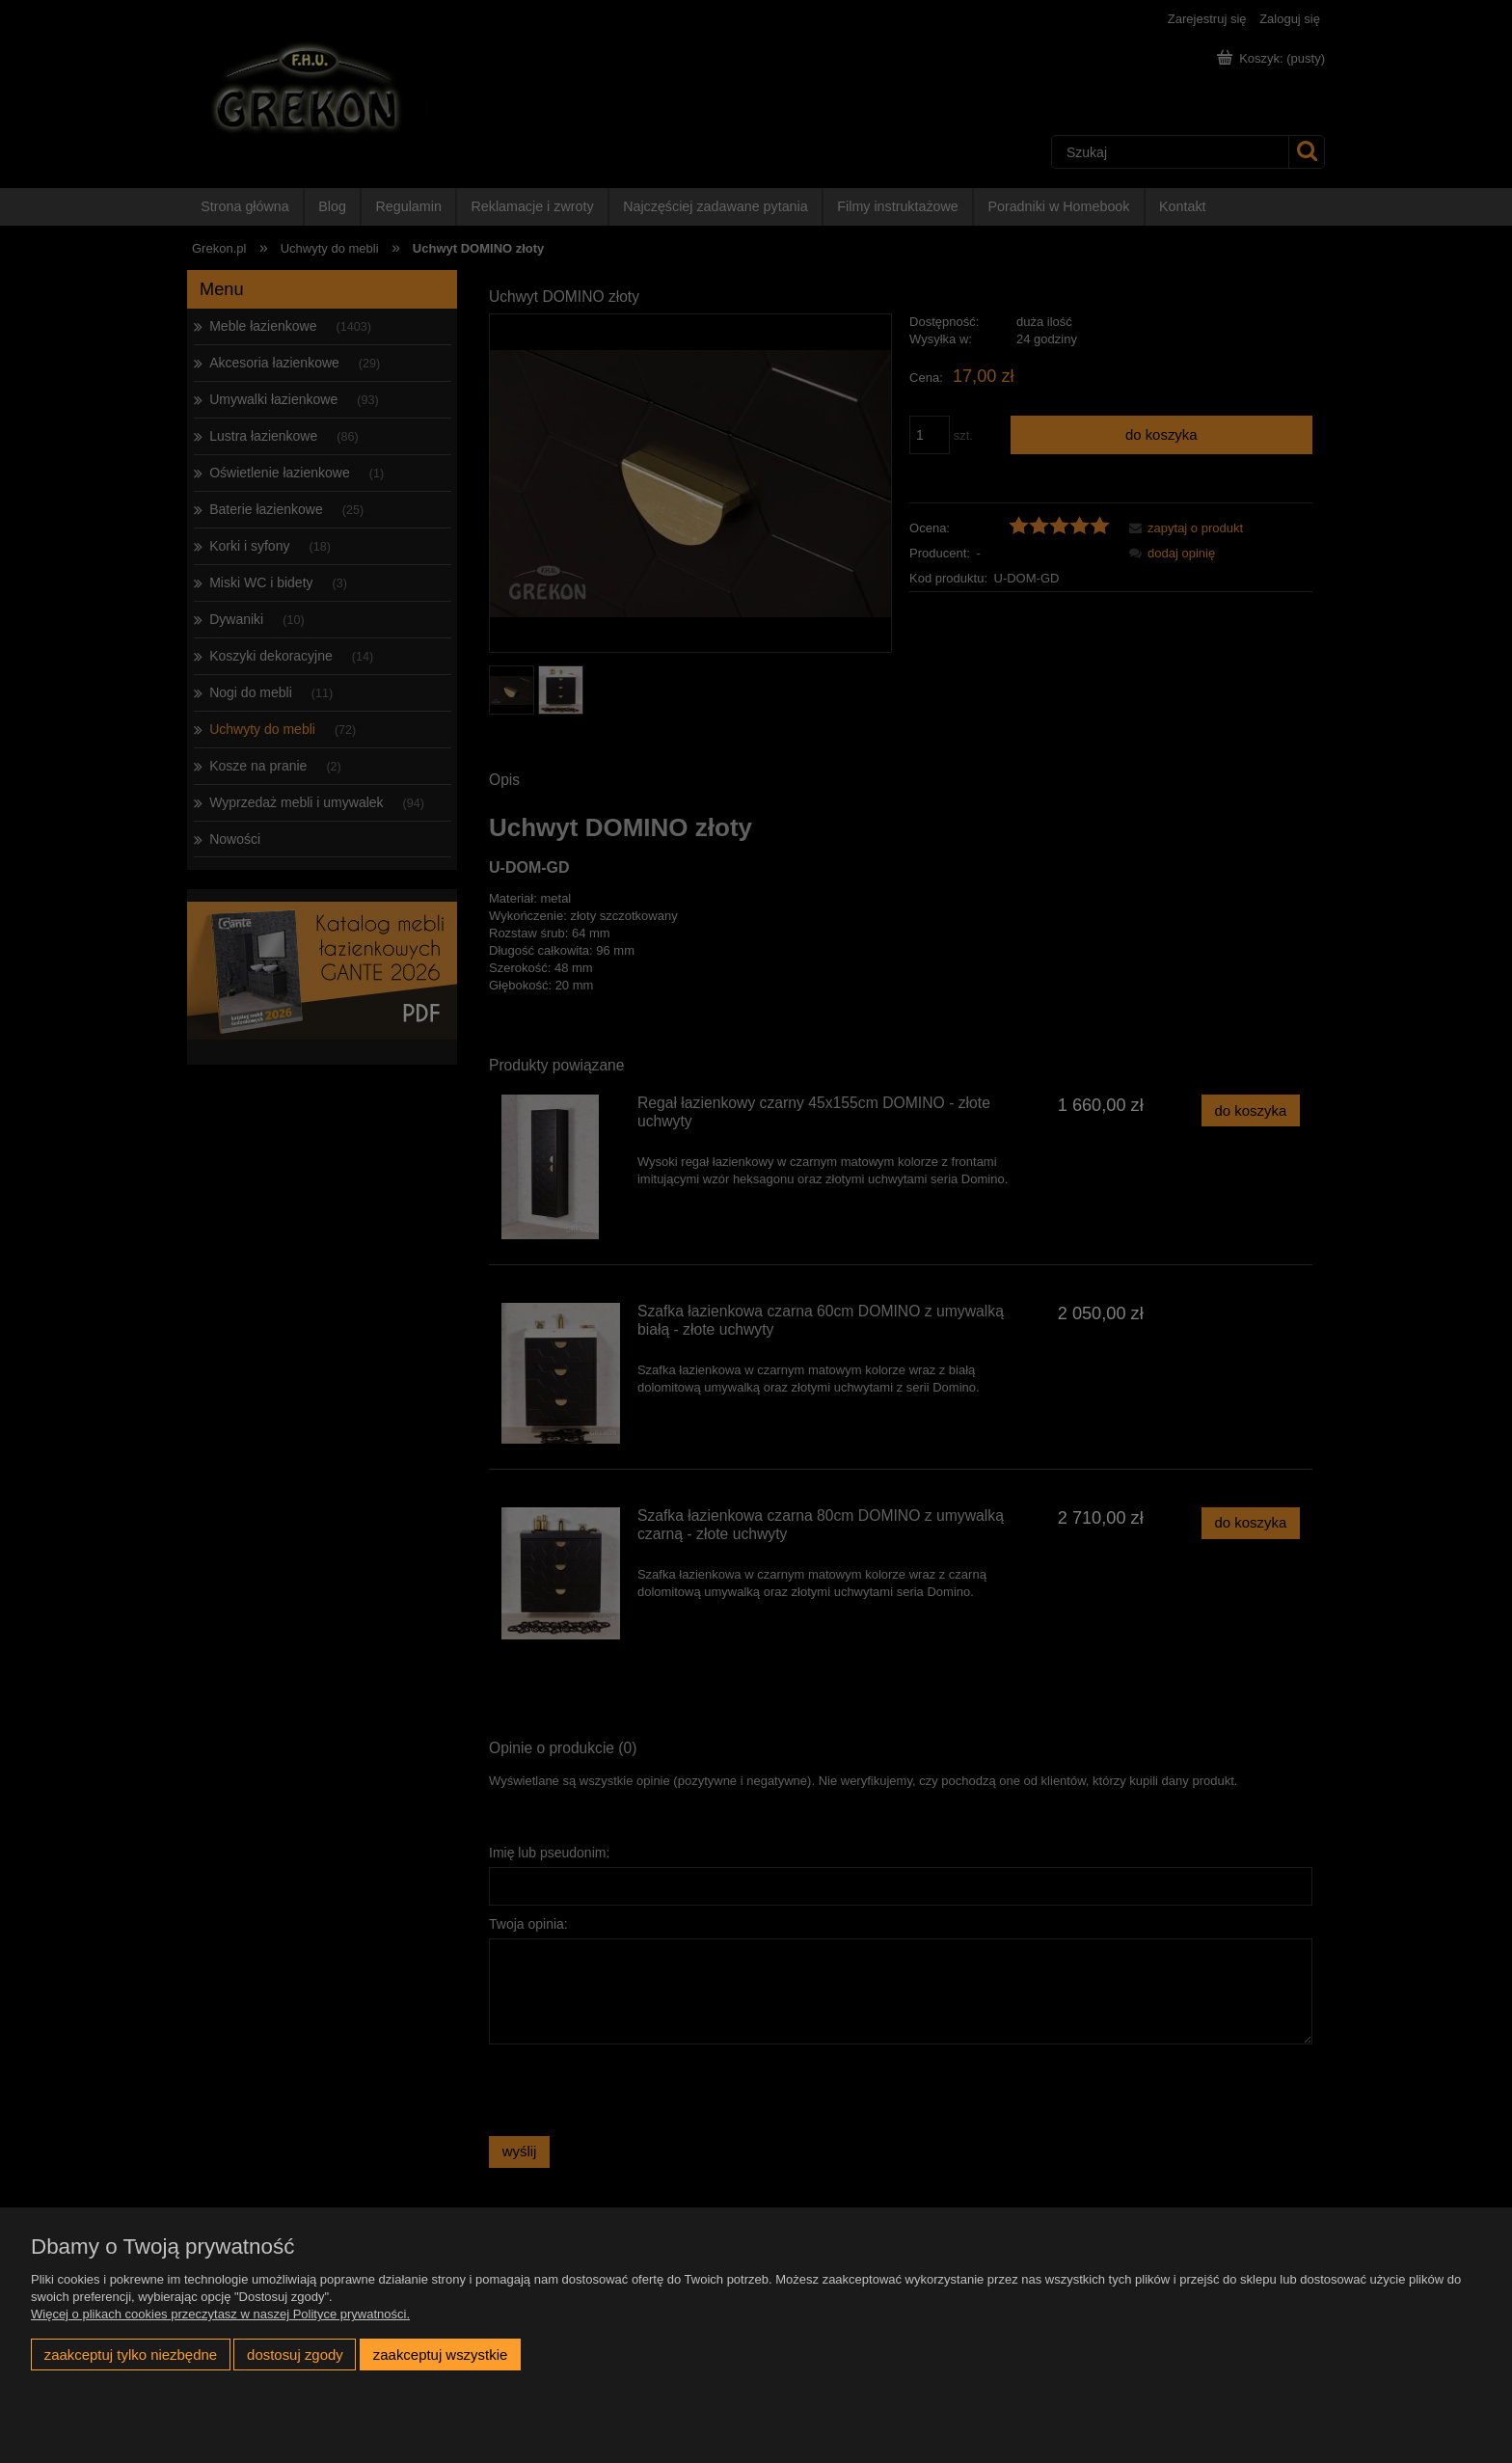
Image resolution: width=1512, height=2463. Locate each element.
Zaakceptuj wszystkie (440, 2354)
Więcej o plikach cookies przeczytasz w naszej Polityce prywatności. (220, 2314)
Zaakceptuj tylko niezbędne (130, 2354)
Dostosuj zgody (295, 2354)
